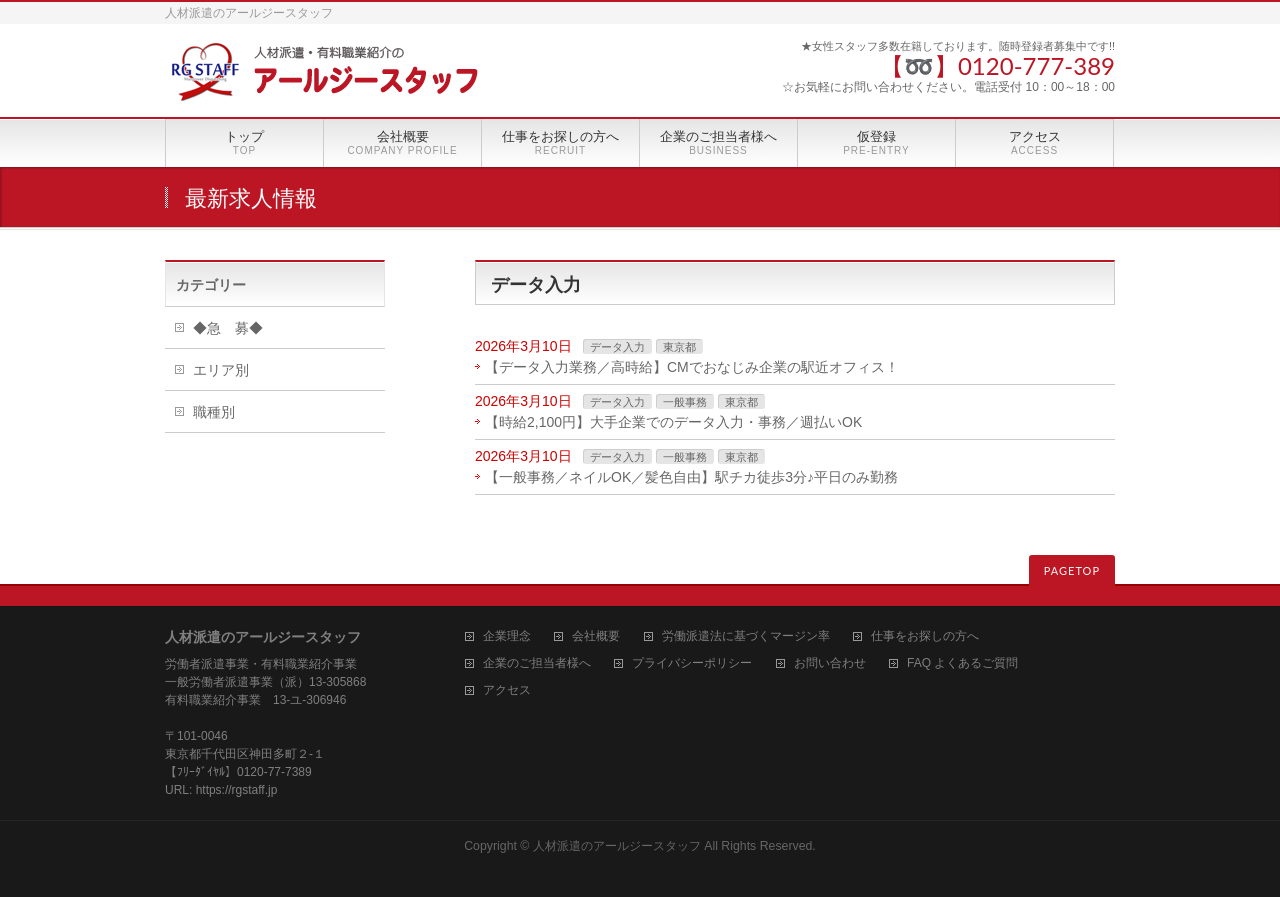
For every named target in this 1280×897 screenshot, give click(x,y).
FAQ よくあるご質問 (962, 663)
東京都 (679, 347)
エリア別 (221, 370)
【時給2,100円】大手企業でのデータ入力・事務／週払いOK (673, 422)
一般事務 (685, 402)
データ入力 (617, 347)
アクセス (507, 690)
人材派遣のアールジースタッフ (617, 846)
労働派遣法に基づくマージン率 (746, 636)
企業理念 (507, 636)
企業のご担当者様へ (537, 663)
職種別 (214, 412)
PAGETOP (1072, 570)
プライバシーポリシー (692, 663)
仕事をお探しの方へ (925, 636)
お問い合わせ (830, 663)
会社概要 (596, 636)
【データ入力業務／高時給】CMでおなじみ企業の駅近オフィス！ (692, 367)
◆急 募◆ (228, 328)
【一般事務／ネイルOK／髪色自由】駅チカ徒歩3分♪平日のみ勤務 (691, 477)
